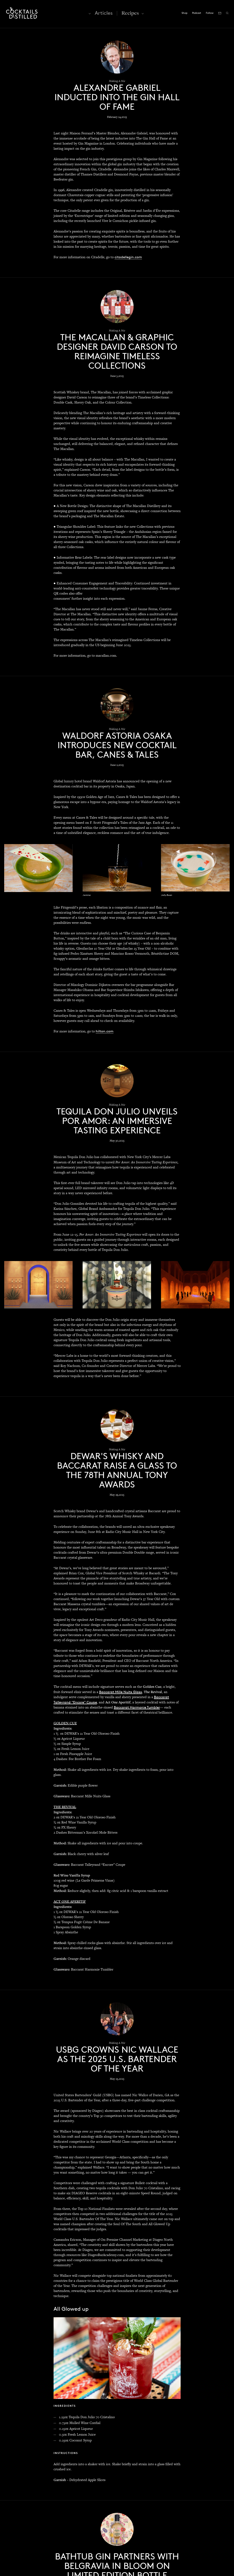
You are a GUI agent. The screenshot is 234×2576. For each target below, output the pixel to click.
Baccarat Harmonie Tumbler (134, 1703)
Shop (184, 12)
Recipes (130, 13)
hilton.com (104, 1026)
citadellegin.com (127, 257)
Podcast (196, 12)
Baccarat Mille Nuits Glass (120, 1687)
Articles (104, 13)
